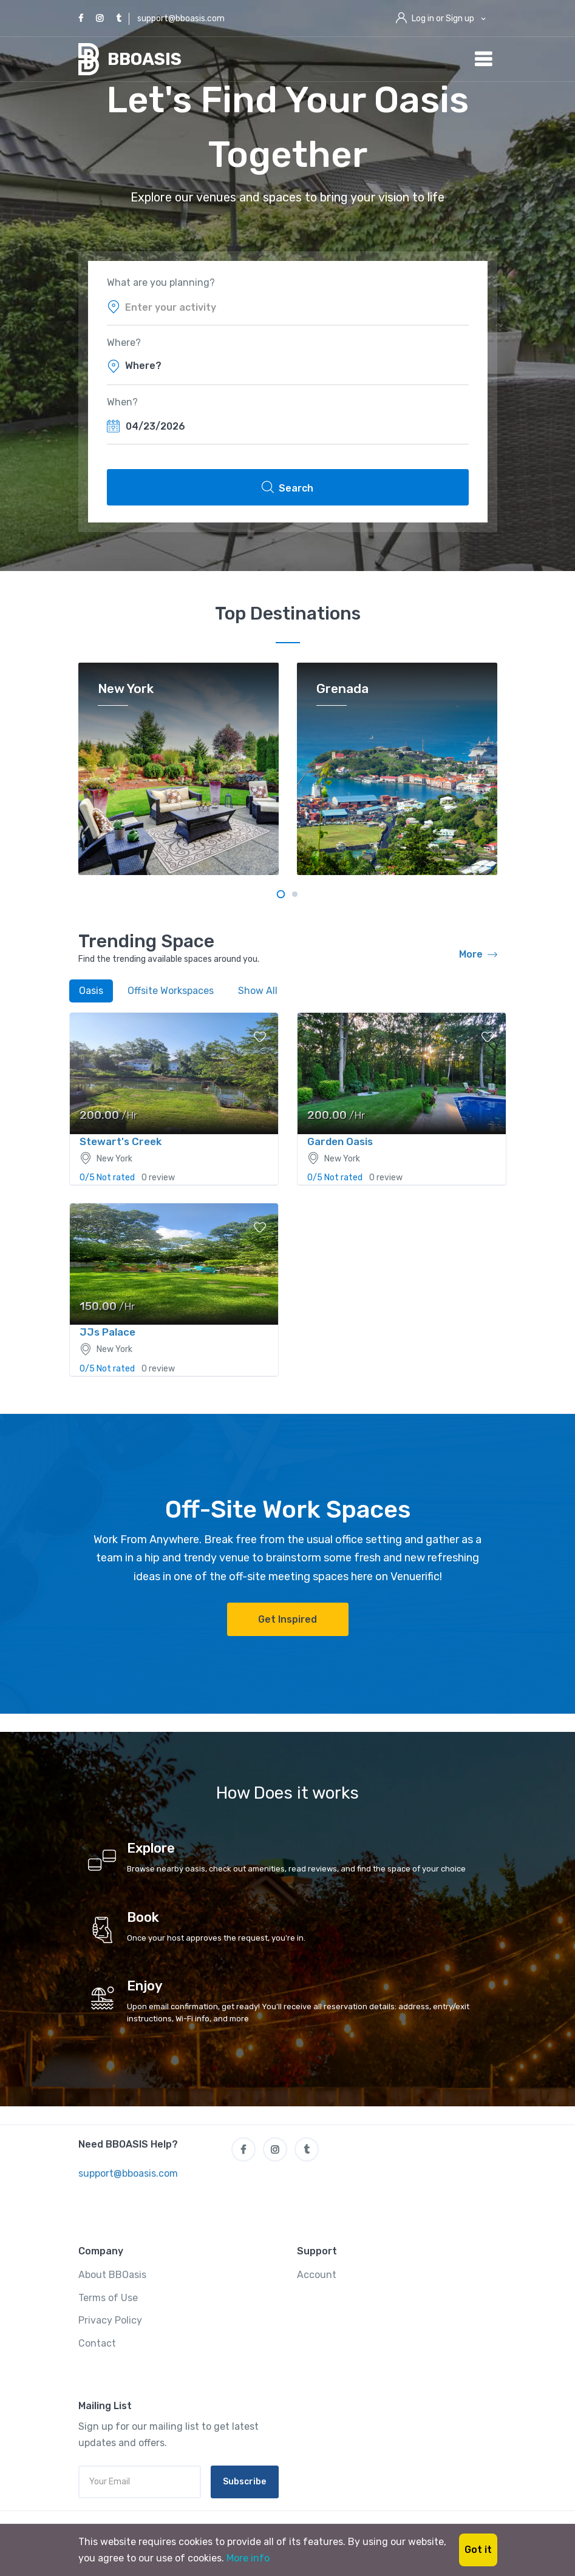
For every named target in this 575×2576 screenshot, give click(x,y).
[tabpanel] (178, 769)
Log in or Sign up (443, 18)
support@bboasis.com (181, 18)
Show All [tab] (257, 990)
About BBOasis (112, 2274)
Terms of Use (108, 2298)
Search (287, 487)
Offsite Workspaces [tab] (171, 990)
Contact (97, 2343)
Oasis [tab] (91, 990)
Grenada (342, 689)
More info (248, 2558)
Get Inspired (287, 1619)
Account (316, 2274)
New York (126, 689)
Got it (478, 2549)
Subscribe (244, 2481)
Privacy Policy (110, 2320)
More (478, 955)
